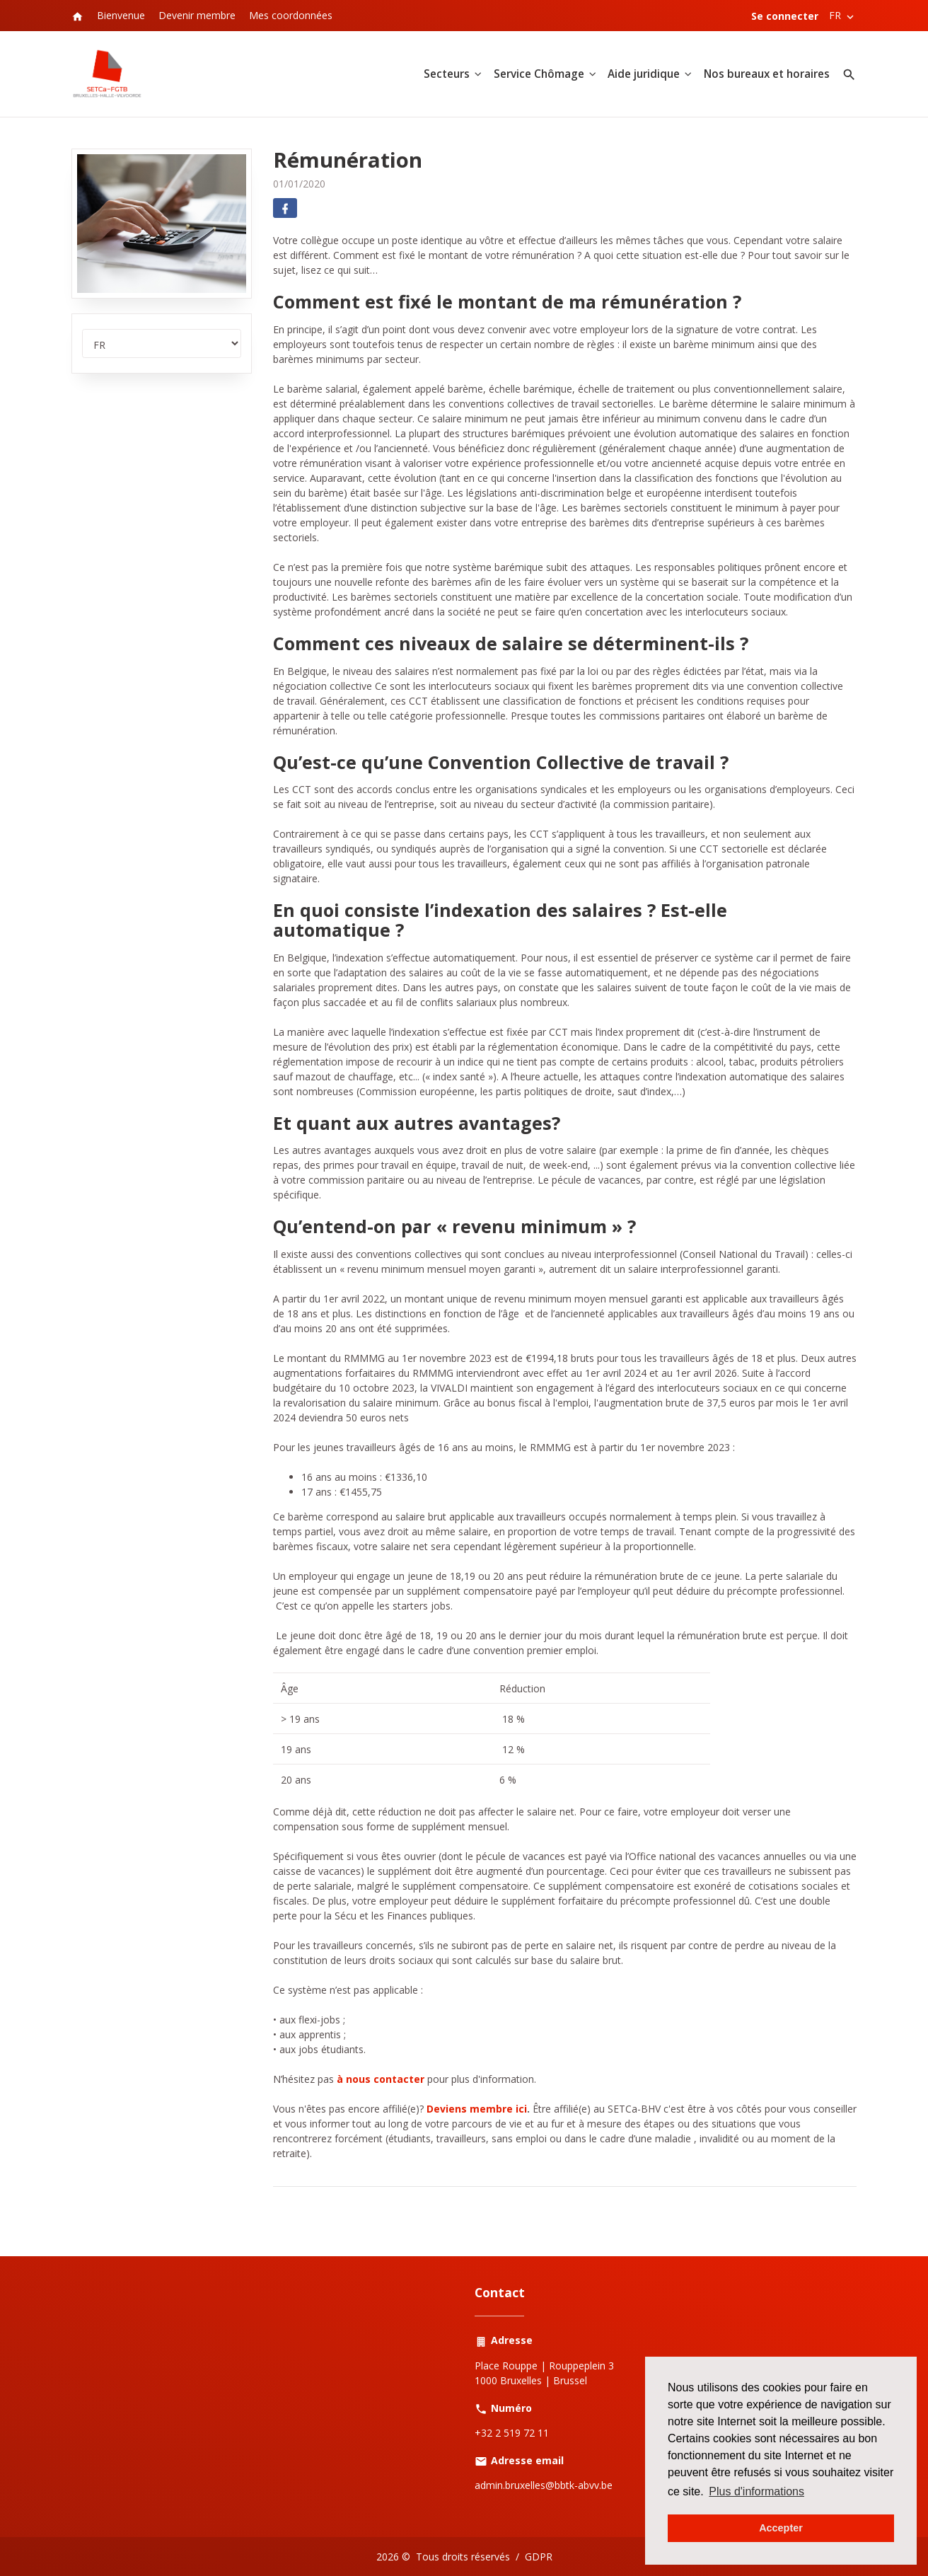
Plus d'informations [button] (756, 2491)
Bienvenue (121, 15)
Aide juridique (644, 74)
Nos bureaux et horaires (767, 74)
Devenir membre (197, 15)
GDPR (538, 2556)
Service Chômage (539, 74)
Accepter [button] (781, 2528)
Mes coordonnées (290, 15)
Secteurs (447, 74)
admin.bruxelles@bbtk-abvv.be (544, 2485)
